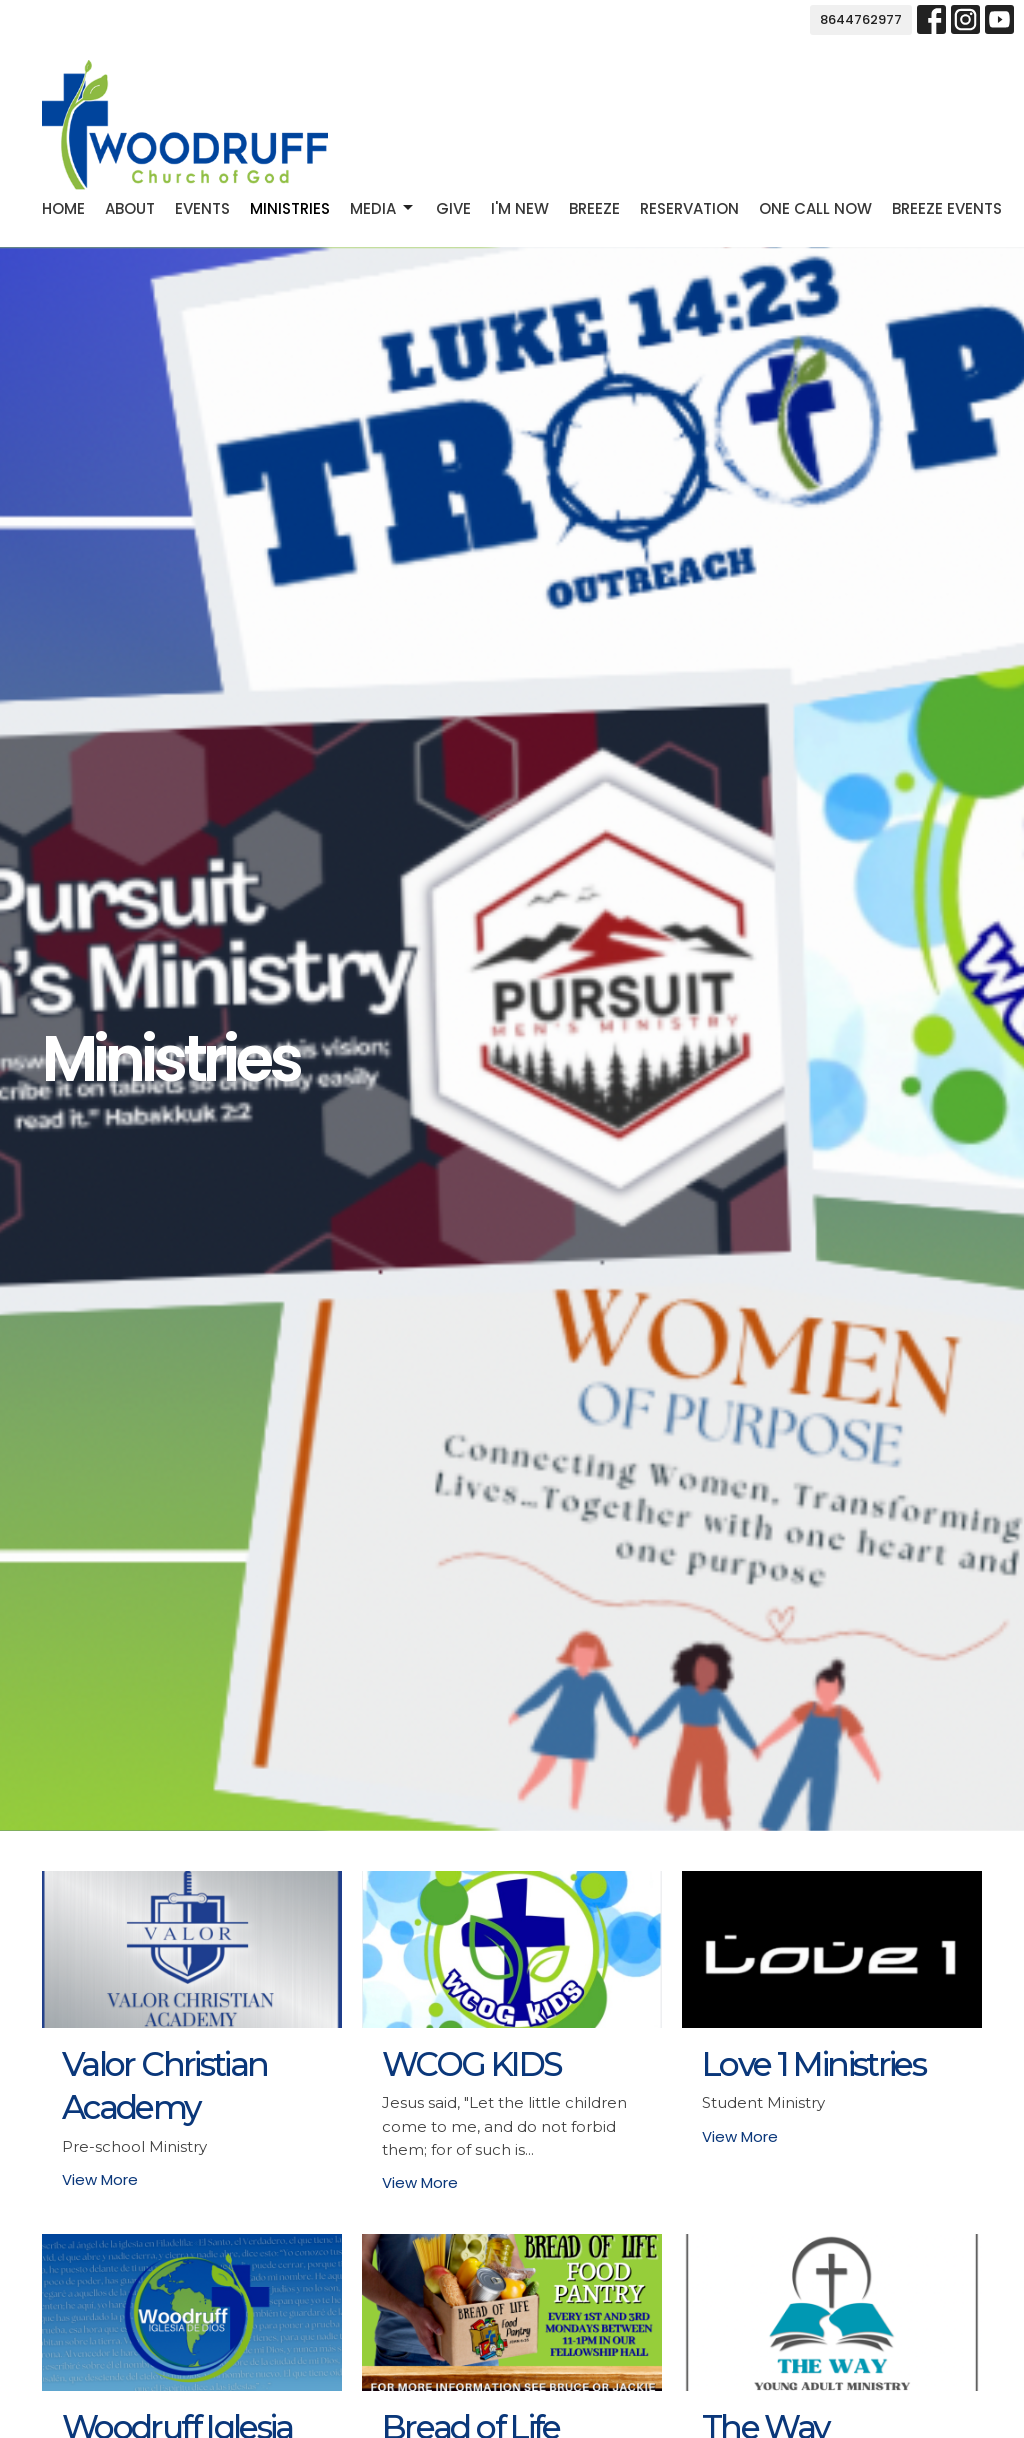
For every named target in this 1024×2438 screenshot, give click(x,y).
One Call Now (815, 208)
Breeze (594, 208)
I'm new (520, 208)
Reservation (689, 208)
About (130, 208)
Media (383, 208)
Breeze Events (947, 208)
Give (453, 208)
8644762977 (861, 19)
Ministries (290, 208)
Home (63, 208)
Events (202, 208)
